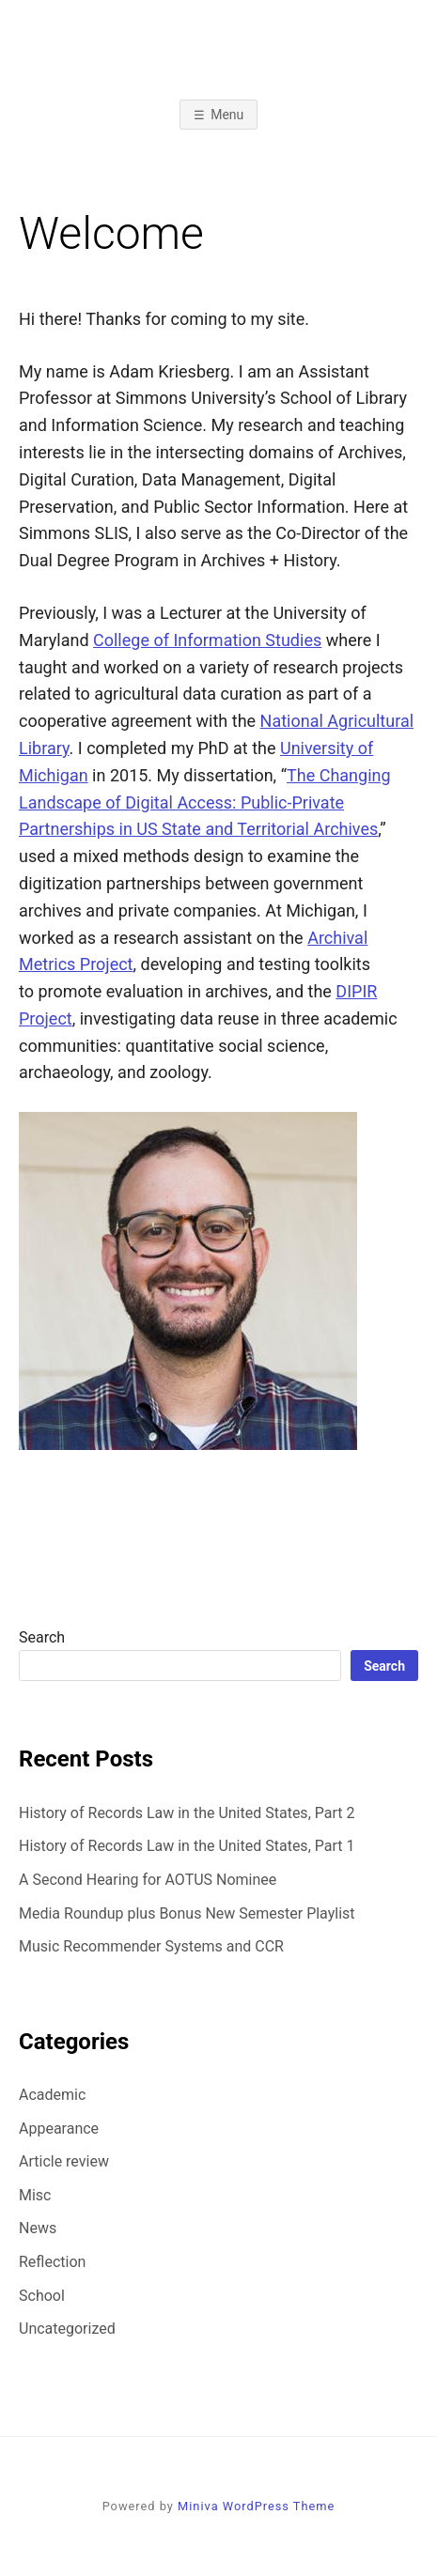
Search (42, 1637)
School (42, 2296)
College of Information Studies (207, 640)
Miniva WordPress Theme (256, 2506)
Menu (227, 114)
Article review (64, 2161)
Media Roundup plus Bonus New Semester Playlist (187, 1913)
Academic (52, 2095)
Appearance (59, 2128)
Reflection (52, 2262)
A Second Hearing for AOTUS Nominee (147, 1880)
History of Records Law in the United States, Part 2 (186, 1813)
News (37, 2228)
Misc (35, 2195)
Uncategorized (67, 2328)
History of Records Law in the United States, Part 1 (186, 1846)
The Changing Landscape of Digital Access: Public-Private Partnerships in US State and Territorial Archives (205, 802)
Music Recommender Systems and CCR (151, 1946)
